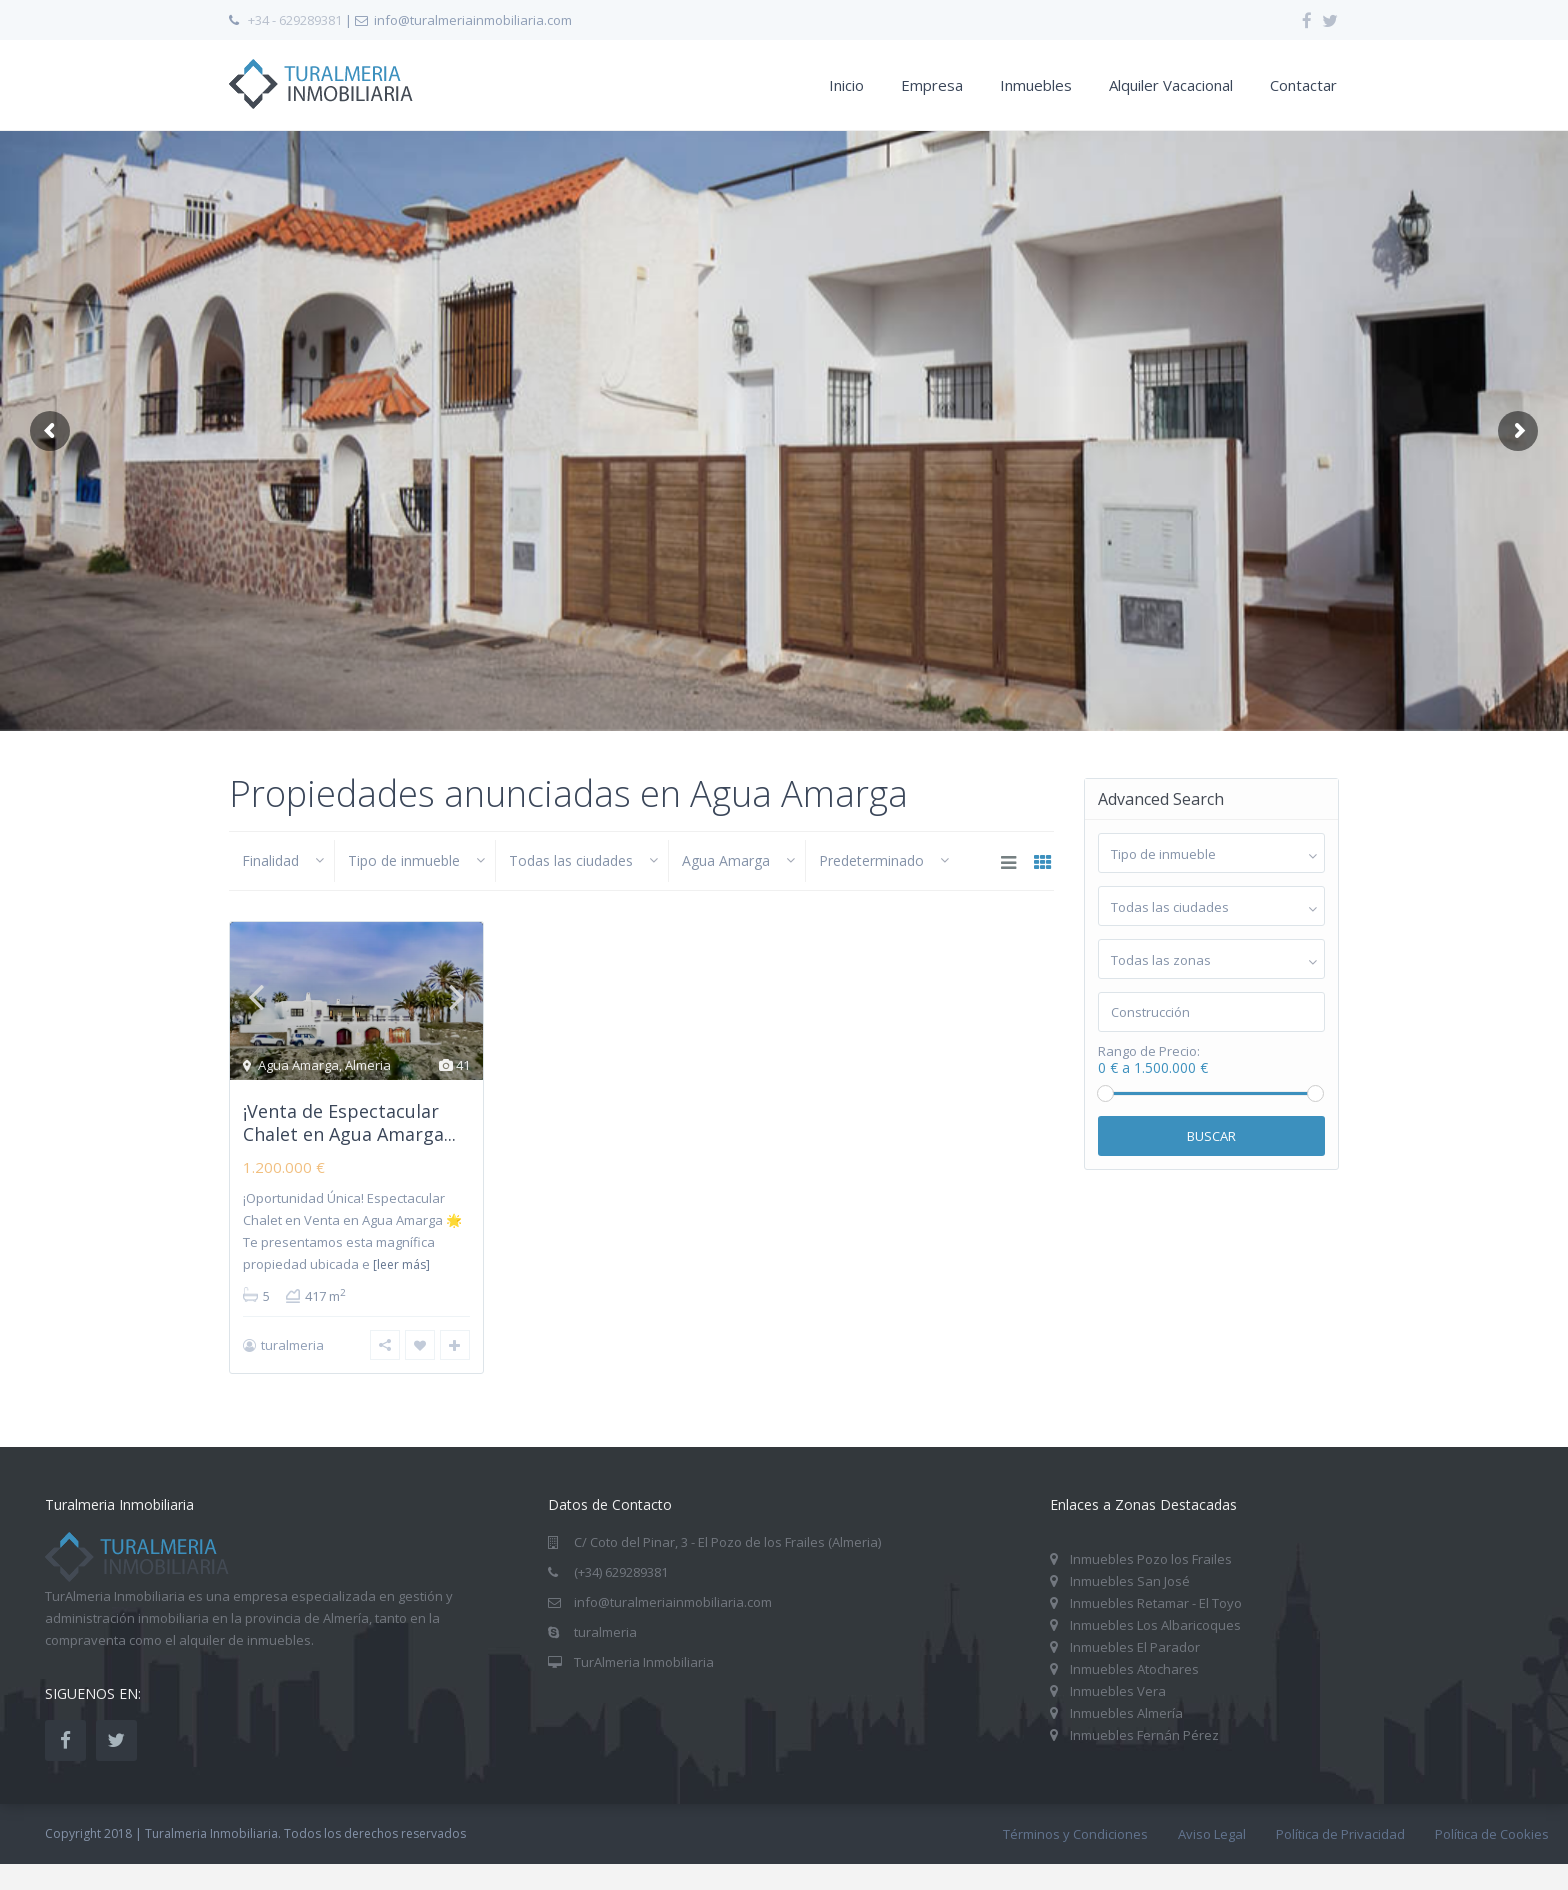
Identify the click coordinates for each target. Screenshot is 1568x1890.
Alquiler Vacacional (1171, 85)
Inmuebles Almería (1126, 1713)
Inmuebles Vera (1118, 1691)
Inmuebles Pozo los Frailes (1151, 1559)
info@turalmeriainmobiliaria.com (673, 1602)
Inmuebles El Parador (1135, 1647)
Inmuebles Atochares (1134, 1669)
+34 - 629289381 (295, 20)
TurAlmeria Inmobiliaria (644, 1662)
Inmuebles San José (1130, 1581)
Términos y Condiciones (1075, 1834)
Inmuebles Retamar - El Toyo (1156, 1603)
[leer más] (401, 1264)
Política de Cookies (1492, 1834)
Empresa (932, 85)
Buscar (1211, 1136)
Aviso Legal (1212, 1834)
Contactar (1303, 85)
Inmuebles (1036, 85)
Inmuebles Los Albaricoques (1155, 1625)
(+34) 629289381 (621, 1572)
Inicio (846, 85)
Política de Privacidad (1340, 1834)
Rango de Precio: (1149, 1051)
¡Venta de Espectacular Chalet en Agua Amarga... (349, 1122)
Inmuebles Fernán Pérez (1144, 1735)
